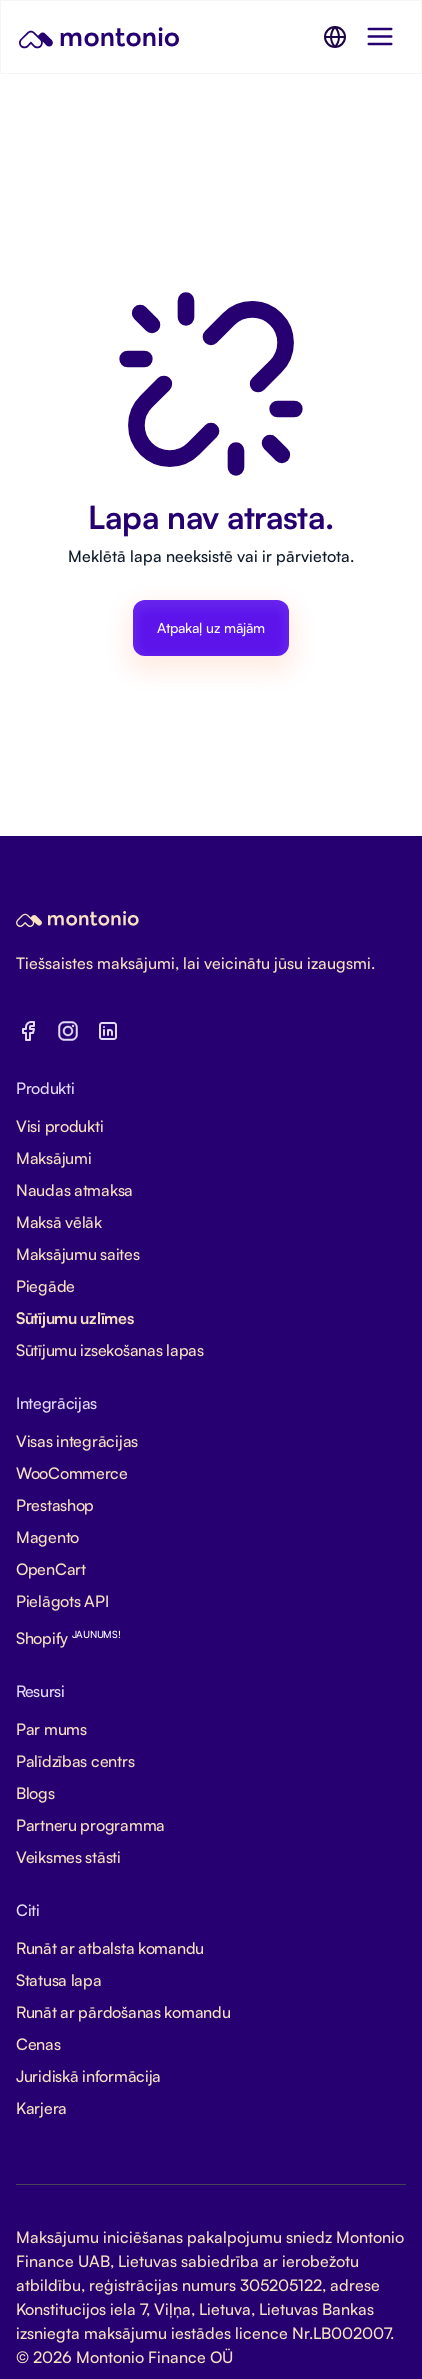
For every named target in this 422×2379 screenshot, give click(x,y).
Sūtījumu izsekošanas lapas (110, 1350)
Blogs (35, 1793)
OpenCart (51, 1569)
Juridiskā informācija (88, 2076)
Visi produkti (59, 1126)
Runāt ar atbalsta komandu (110, 1948)
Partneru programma (90, 1825)
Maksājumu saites (78, 1254)
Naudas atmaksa (74, 1190)
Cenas (38, 2044)
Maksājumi (53, 1158)
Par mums (51, 1729)
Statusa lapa (59, 1980)
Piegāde (45, 1286)
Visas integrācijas (77, 1441)
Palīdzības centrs (75, 1761)
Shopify (68, 1638)
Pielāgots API (62, 1601)
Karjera (41, 2108)
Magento (47, 1537)
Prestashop (55, 1505)
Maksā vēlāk (59, 1222)
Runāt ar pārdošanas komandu (123, 2012)
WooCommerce (72, 1473)
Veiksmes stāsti (68, 1857)
